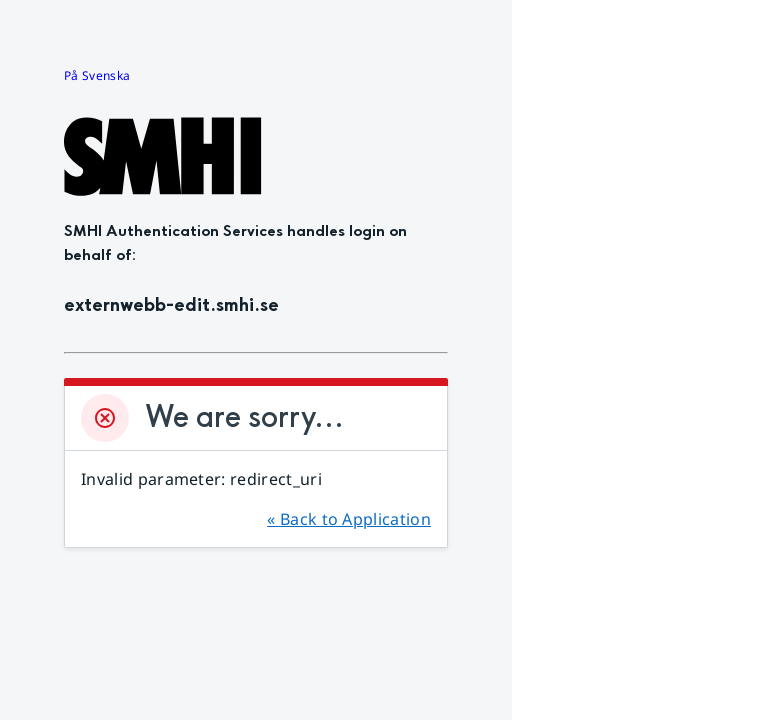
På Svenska (97, 75)
